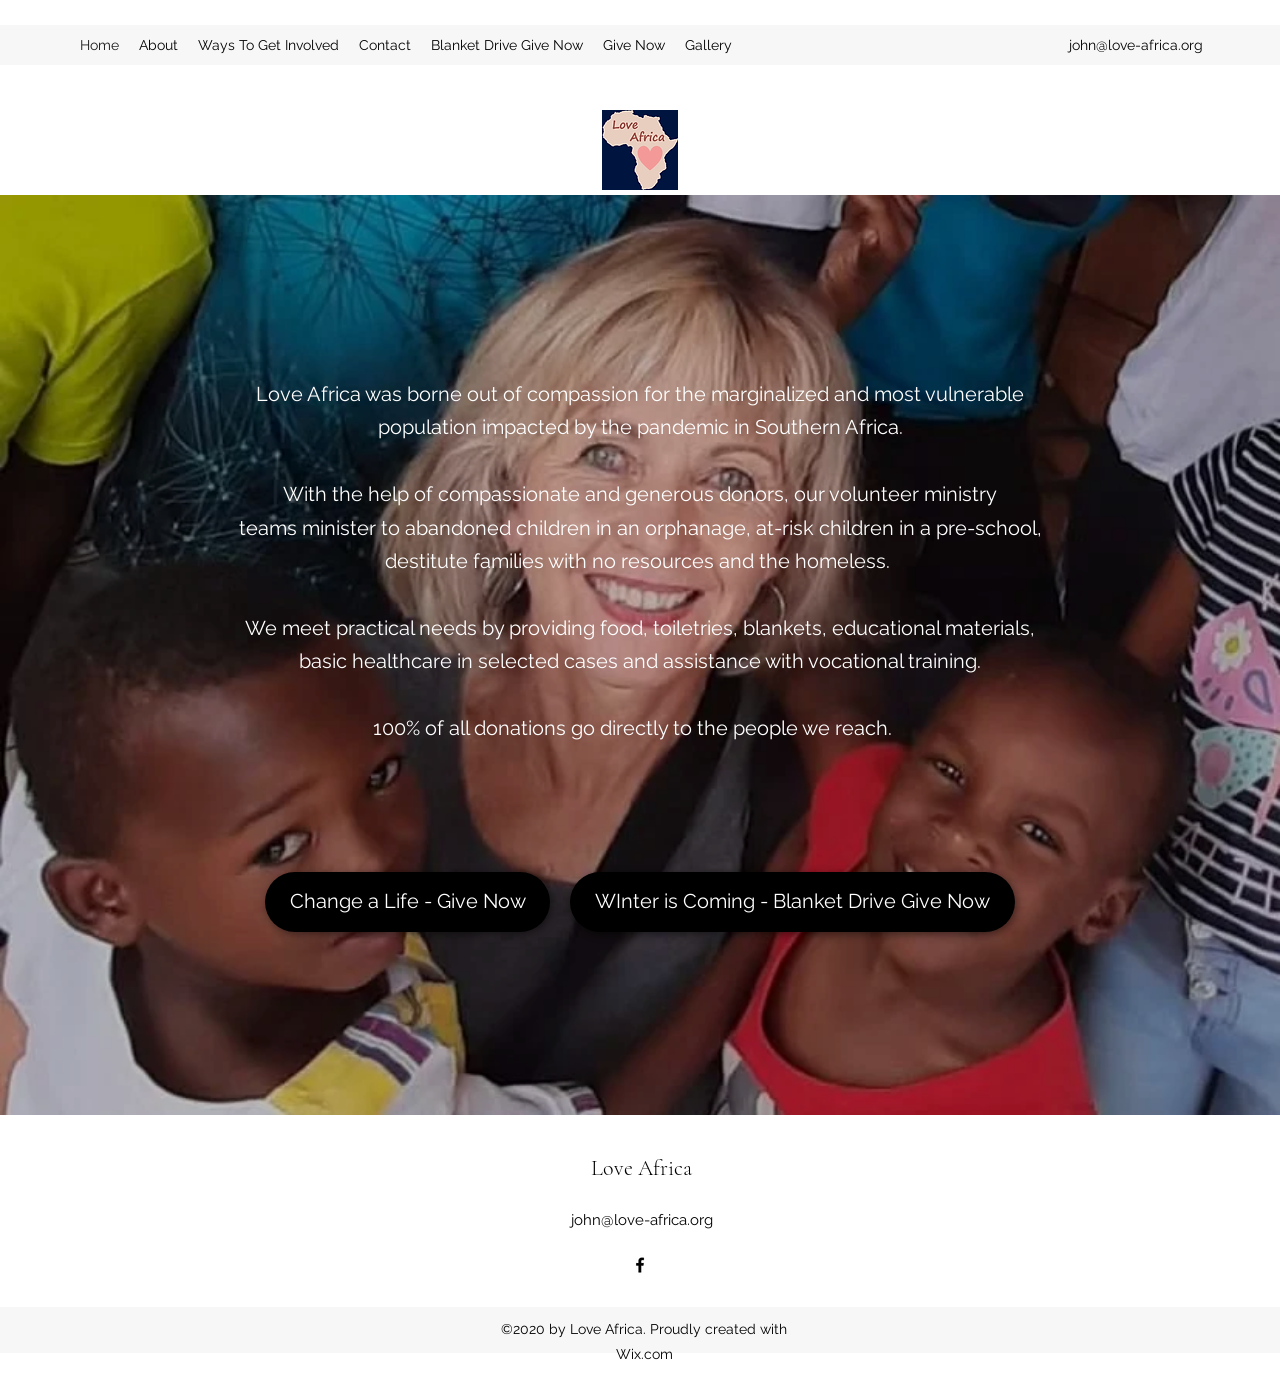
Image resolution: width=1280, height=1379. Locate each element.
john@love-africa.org (1136, 45)
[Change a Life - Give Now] (407, 902)
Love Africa (641, 1168)
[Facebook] (640, 1265)
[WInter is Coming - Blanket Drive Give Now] (792, 902)
